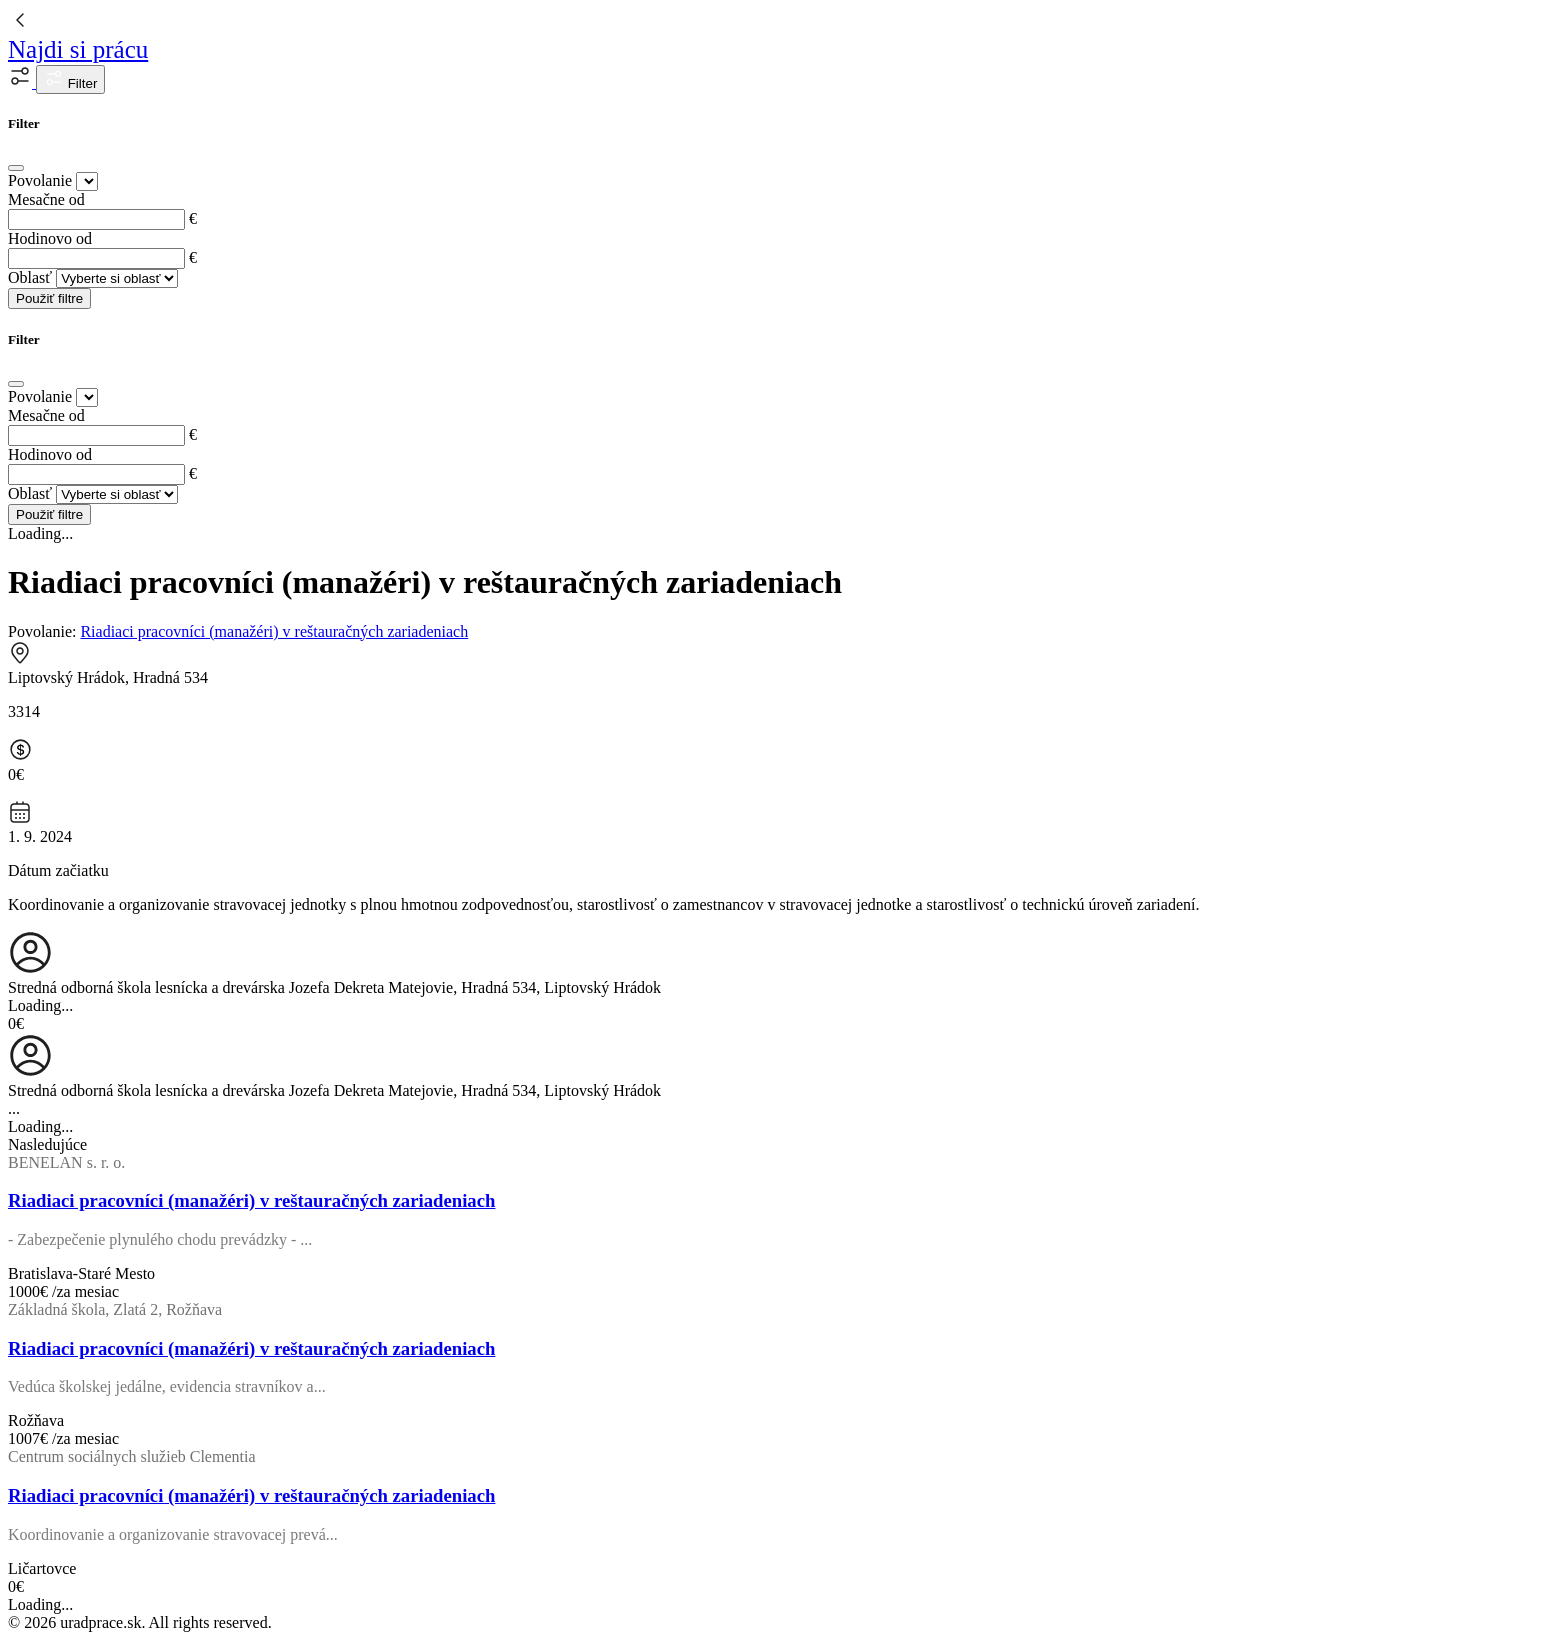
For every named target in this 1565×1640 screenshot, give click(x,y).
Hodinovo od (50, 238)
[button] (22, 82)
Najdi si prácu (78, 49)
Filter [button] (70, 79)
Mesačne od (46, 199)
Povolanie (40, 180)
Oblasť (30, 277)
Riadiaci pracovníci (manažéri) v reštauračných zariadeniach (274, 631)
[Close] (16, 168)
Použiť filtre (49, 298)
